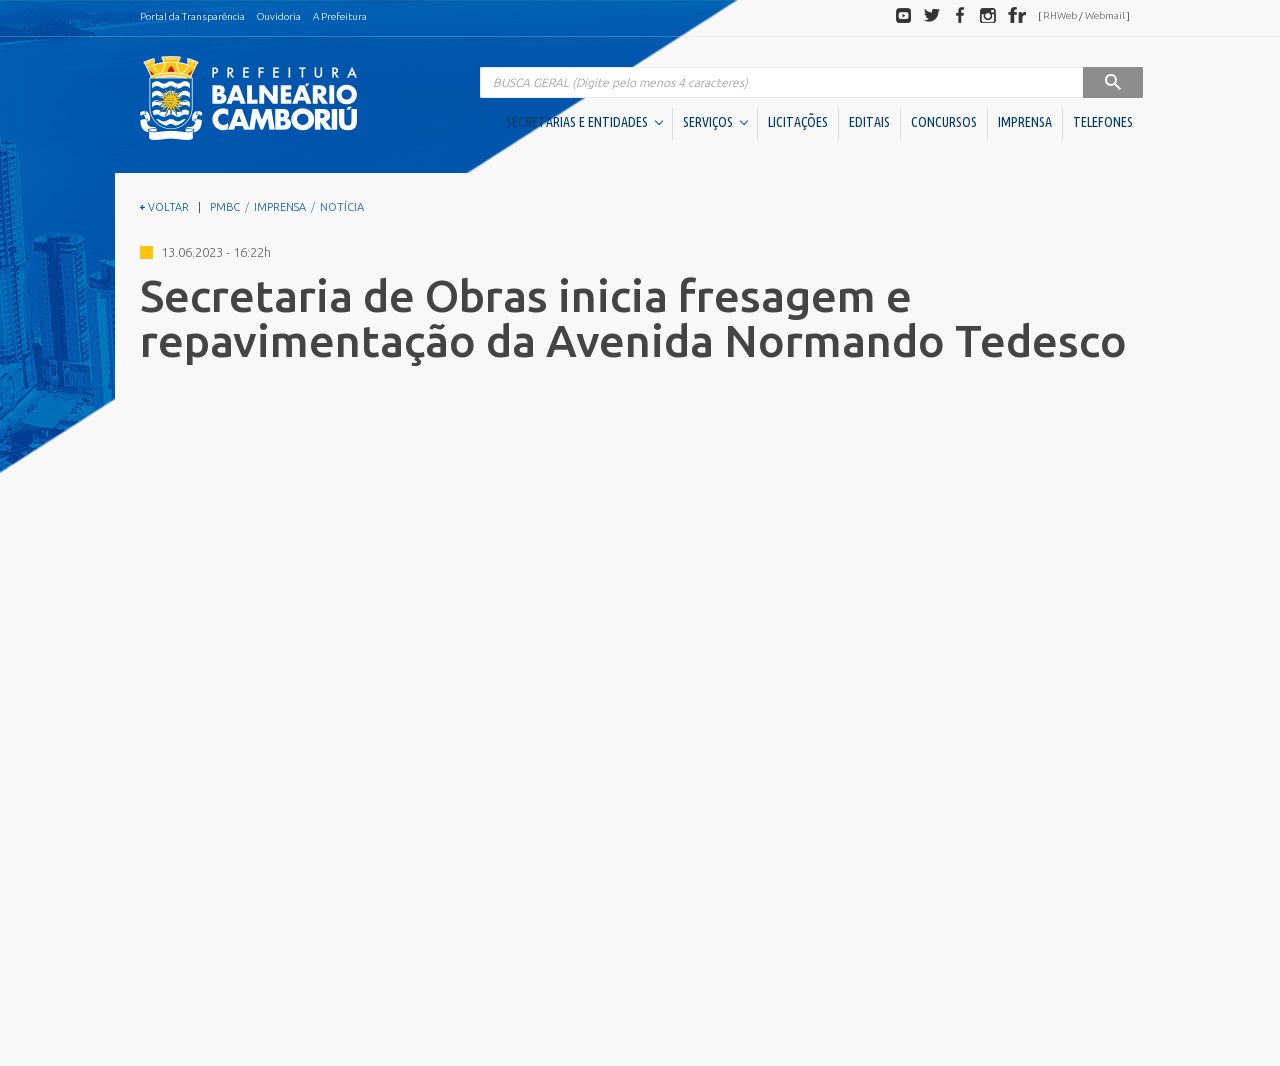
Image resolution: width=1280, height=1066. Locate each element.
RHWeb (1060, 15)
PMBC (225, 207)
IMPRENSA (1025, 122)
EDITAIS (869, 122)
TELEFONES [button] (1103, 122)
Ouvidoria (279, 16)
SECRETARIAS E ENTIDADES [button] (584, 122)
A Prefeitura (340, 16)
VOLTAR (164, 207)
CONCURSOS (944, 122)
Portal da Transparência (192, 16)
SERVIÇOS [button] (715, 122)
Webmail (1105, 15)
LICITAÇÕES (798, 122)
